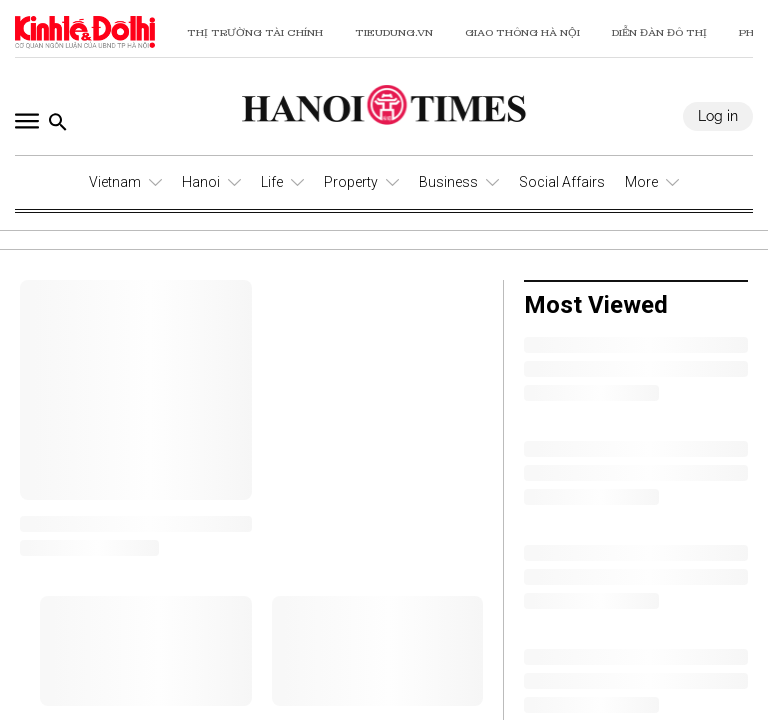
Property (351, 182)
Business (448, 182)
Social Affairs (562, 182)
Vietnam (115, 182)
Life (272, 182)
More (641, 182)
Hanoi (201, 182)
